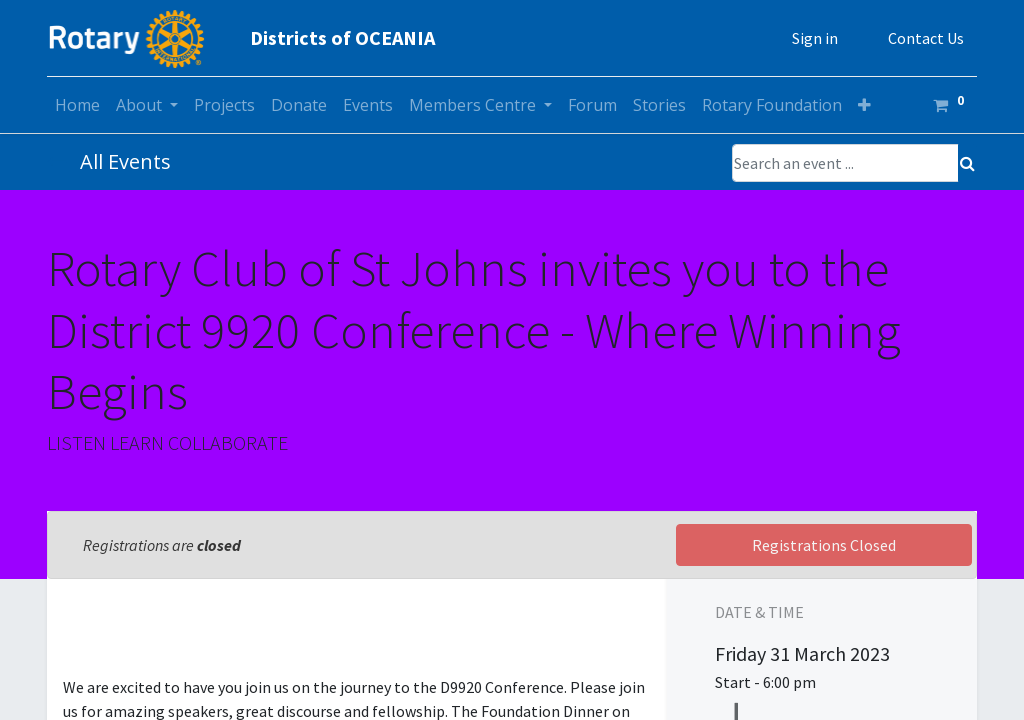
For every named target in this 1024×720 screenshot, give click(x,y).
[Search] (967, 163)
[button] (864, 105)
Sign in (815, 38)
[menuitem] (77, 105)
